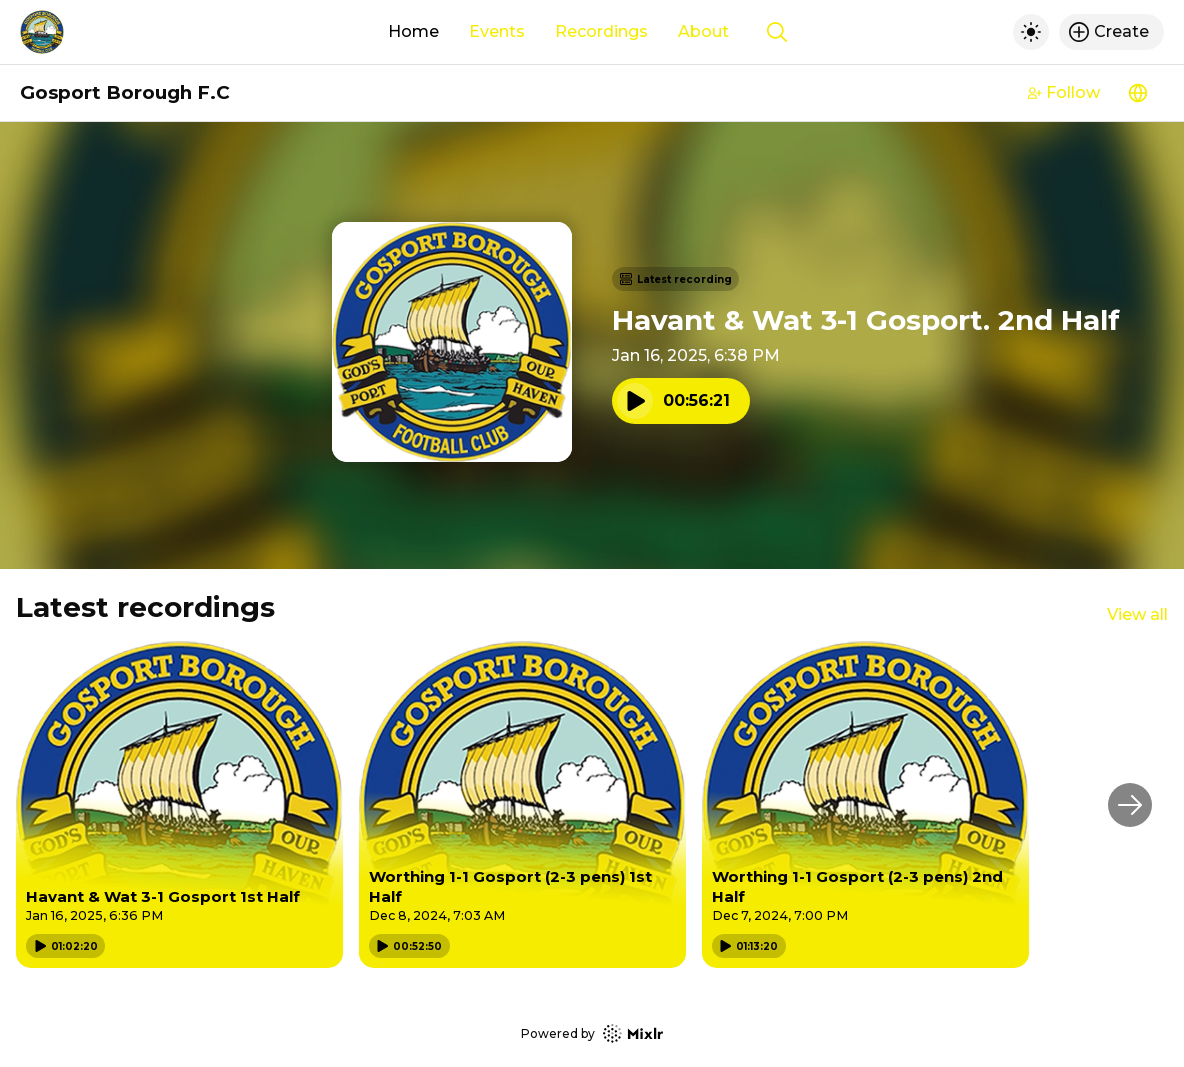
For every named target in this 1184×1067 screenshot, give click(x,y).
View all (1137, 614)
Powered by (592, 1033)
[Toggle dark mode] (1031, 32)
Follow (1064, 92)
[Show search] (777, 32)
